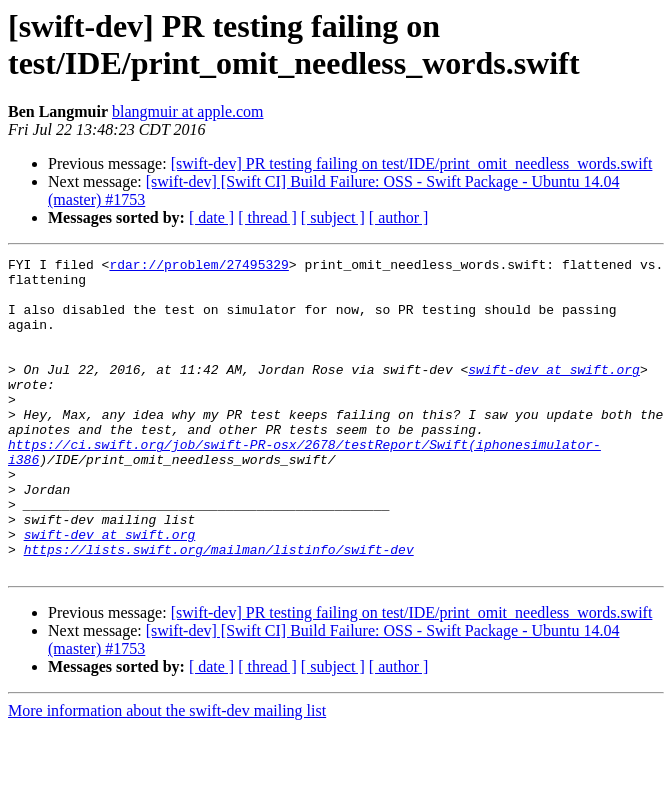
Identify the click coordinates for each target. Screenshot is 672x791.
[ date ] (211, 217)
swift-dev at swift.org (554, 393)
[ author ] (399, 217)
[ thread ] (267, 217)
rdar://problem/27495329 (198, 267)
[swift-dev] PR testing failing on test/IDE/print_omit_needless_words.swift (412, 163)
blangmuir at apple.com (188, 111)
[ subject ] (333, 217)
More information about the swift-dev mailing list (167, 773)
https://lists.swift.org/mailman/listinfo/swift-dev (219, 609)
